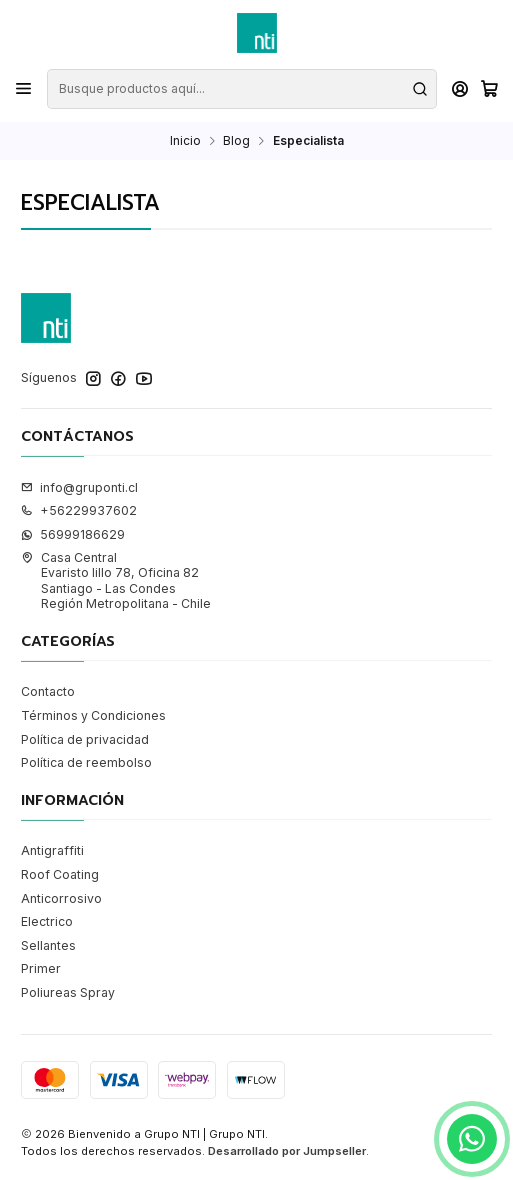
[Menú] (24, 89)
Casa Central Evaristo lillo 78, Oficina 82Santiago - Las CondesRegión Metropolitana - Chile (116, 580)
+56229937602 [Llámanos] (79, 510)
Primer (41, 968)
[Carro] (489, 89)
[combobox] (241, 89)
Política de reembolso (86, 762)
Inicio (185, 141)
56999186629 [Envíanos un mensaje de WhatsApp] (73, 534)
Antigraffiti (52, 850)
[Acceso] (460, 89)
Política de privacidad (85, 739)
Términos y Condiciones (93, 715)
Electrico (47, 921)
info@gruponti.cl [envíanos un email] (79, 487)
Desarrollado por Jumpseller (287, 1151)
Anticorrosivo (61, 898)
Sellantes (48, 945)
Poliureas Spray (68, 992)
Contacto (48, 691)
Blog (236, 141)
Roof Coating (60, 874)
